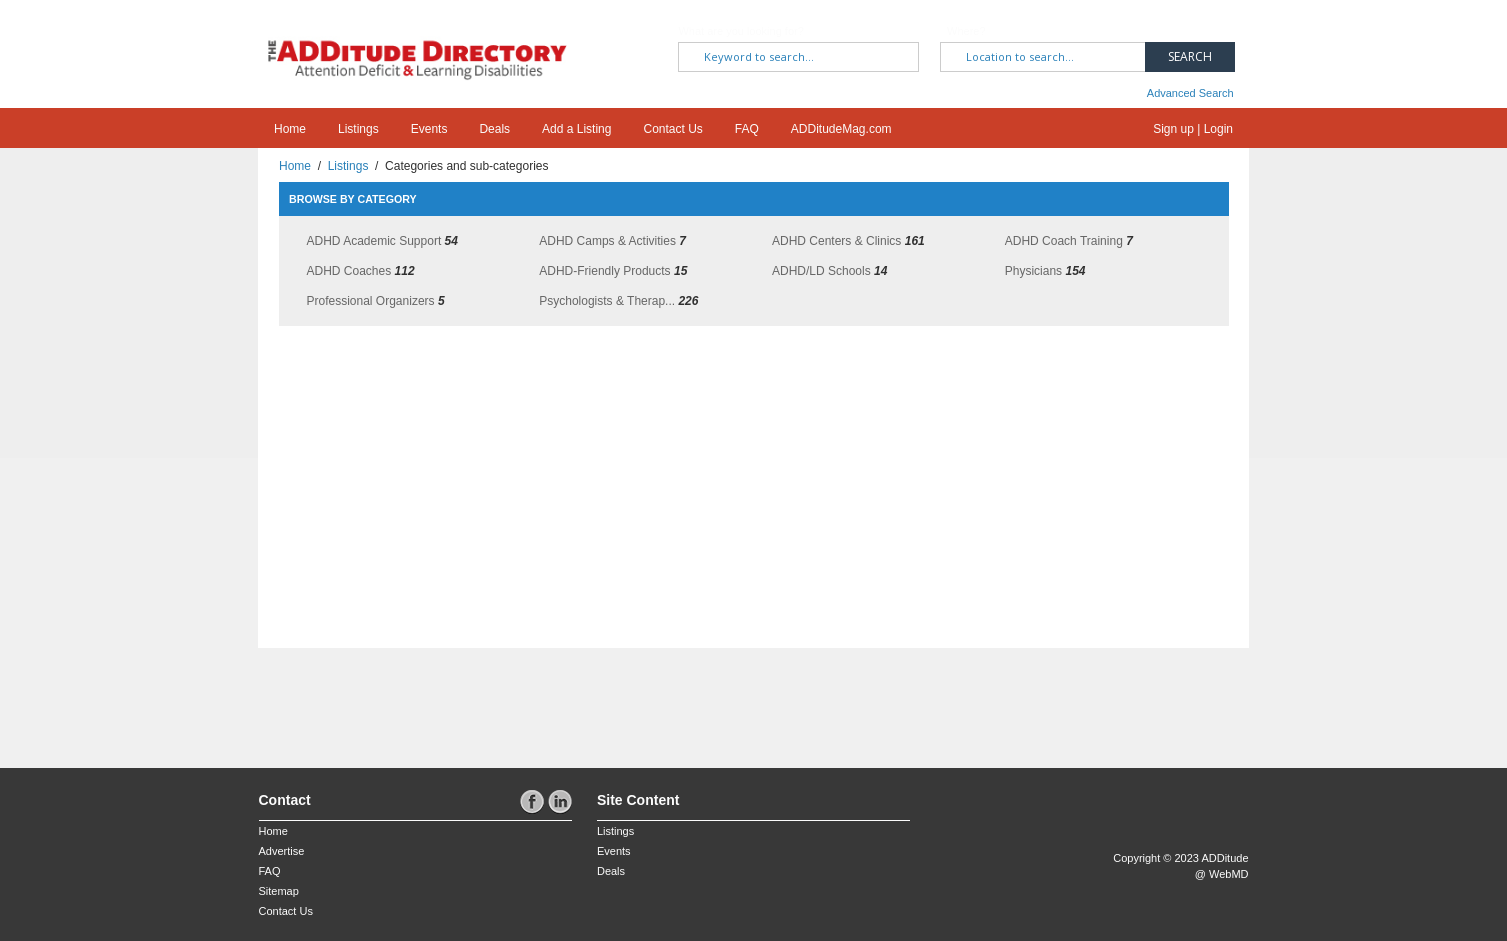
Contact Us (672, 129)
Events (429, 129)
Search (1190, 56)
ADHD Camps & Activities (607, 241)
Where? (966, 31)
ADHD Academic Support (374, 241)
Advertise (282, 851)
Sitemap (279, 891)
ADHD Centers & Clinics (836, 241)
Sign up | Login (1193, 129)
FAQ (747, 129)
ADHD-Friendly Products (604, 271)
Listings (358, 129)
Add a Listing (576, 129)
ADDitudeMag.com (841, 129)
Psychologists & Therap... (607, 301)
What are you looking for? (740, 31)
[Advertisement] (376, 698)
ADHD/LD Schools (821, 271)
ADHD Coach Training (1064, 241)
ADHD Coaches (349, 271)
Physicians (1033, 271)
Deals (494, 129)
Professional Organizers (371, 301)
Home (290, 129)
